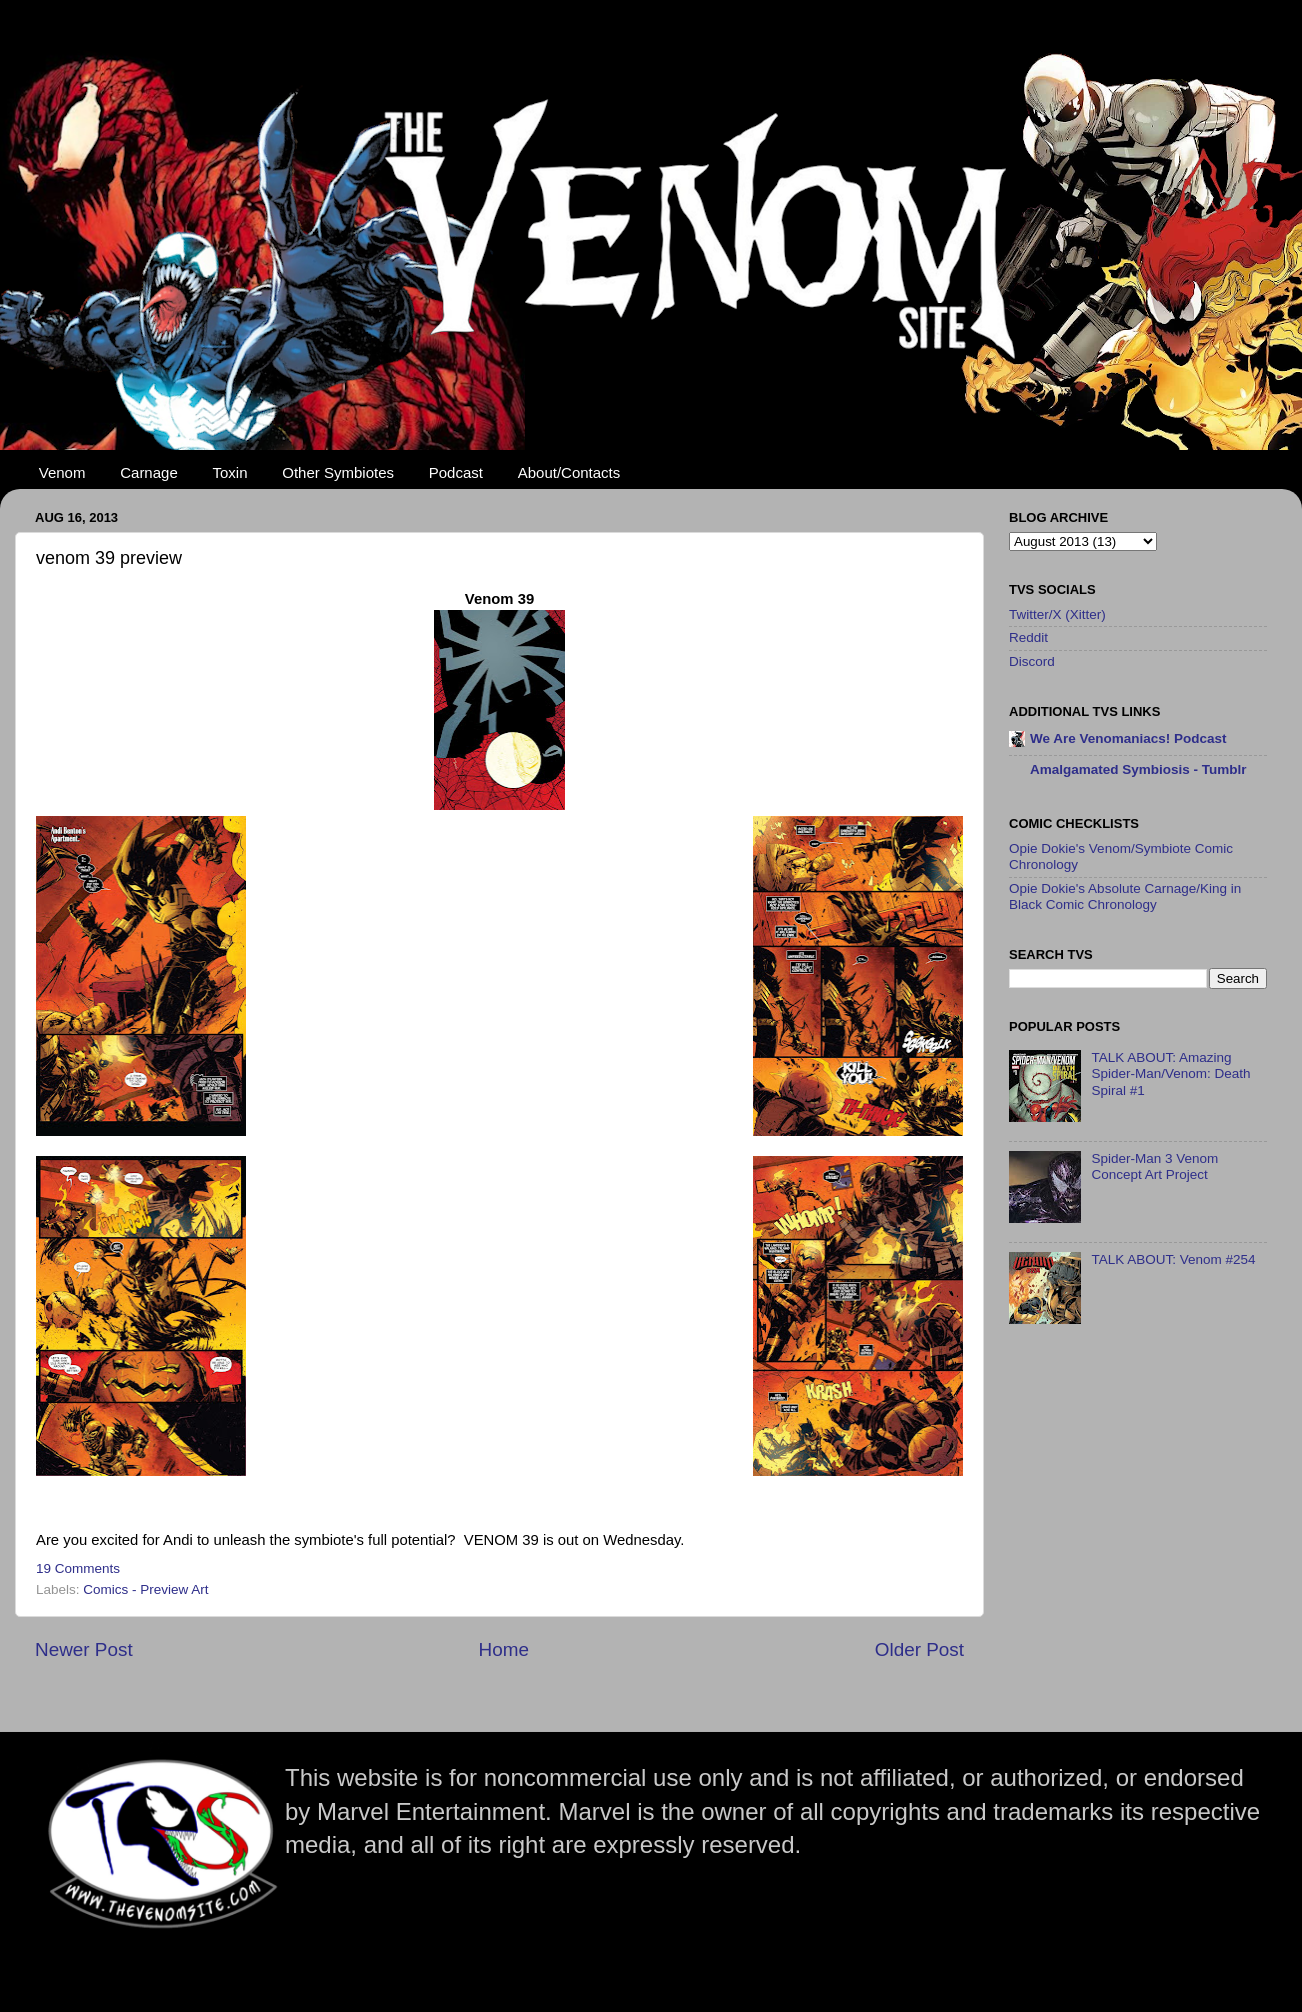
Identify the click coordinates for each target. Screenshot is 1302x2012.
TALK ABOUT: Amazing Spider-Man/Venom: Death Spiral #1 (1170, 1073)
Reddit (1028, 637)
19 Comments (78, 1568)
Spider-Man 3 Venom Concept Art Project (1154, 1166)
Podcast (456, 472)
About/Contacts (569, 472)
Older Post (919, 1649)
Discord (1032, 661)
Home (504, 1649)
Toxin (230, 472)
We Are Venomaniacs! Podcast (1128, 738)
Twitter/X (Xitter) (1057, 614)
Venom (62, 472)
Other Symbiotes (338, 472)
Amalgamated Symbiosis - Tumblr (1138, 769)
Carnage (149, 472)
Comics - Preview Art (145, 1589)
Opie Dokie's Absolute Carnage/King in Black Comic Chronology (1125, 896)
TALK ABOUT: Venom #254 (1173, 1259)
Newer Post (84, 1649)
